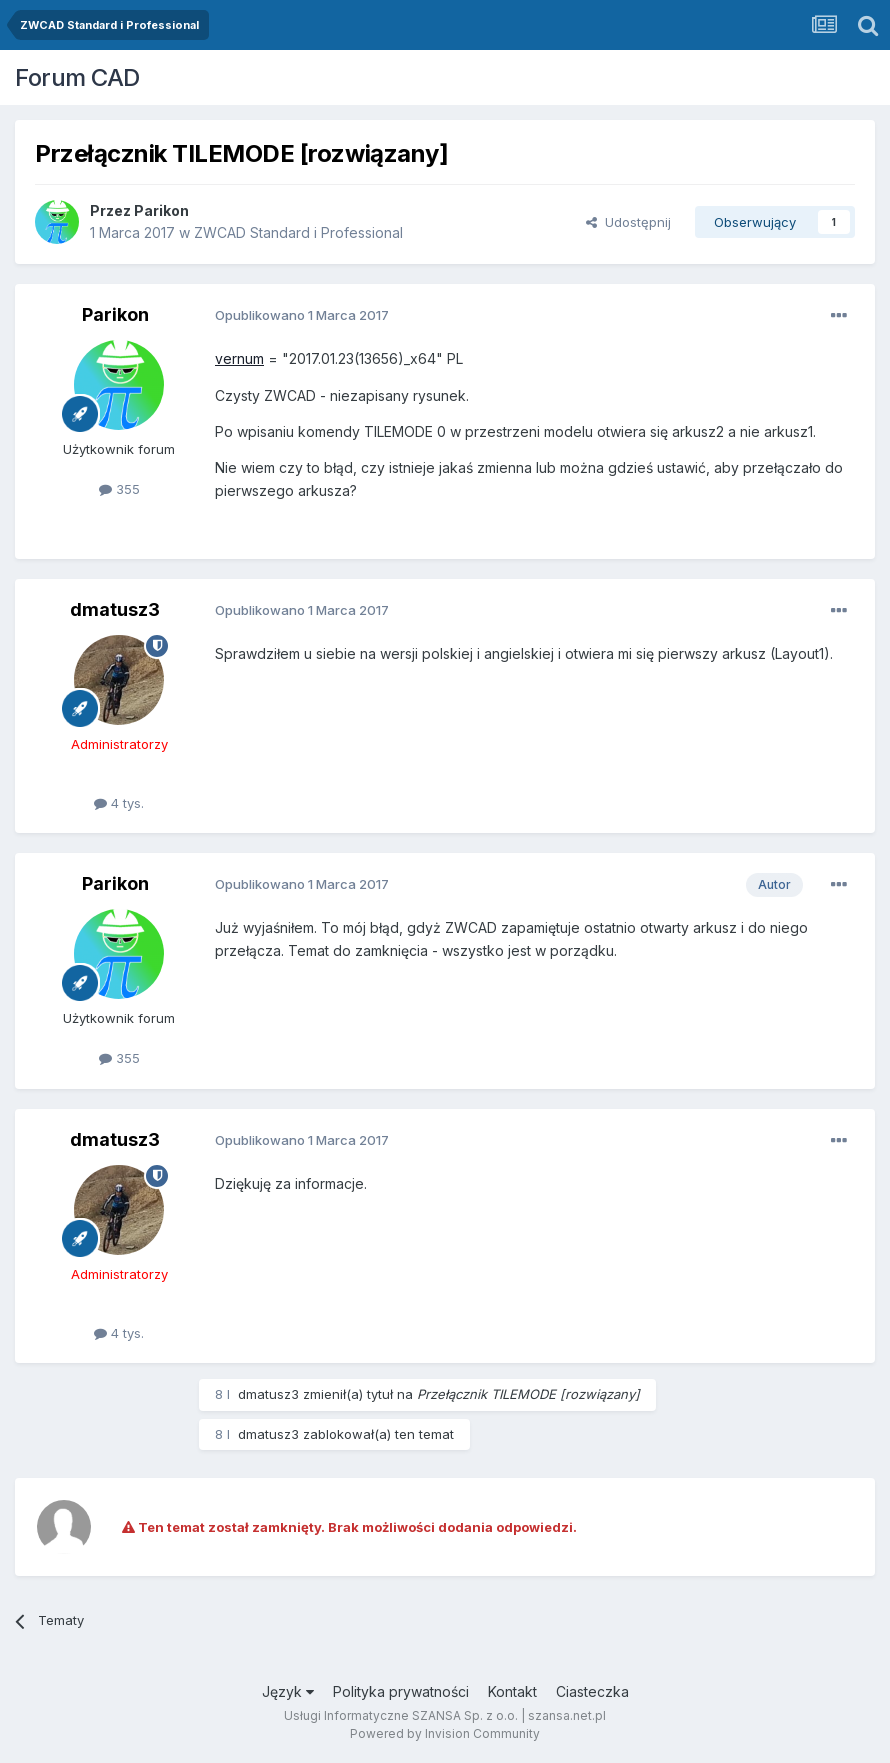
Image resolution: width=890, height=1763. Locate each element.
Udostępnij (628, 222)
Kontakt (512, 1691)
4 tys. (119, 803)
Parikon (161, 210)
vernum (239, 358)
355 (119, 489)
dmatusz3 (115, 609)
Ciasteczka (592, 1691)
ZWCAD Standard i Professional (298, 232)
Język (288, 1691)
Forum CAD (77, 77)
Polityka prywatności (401, 1691)
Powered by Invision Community (445, 1733)
